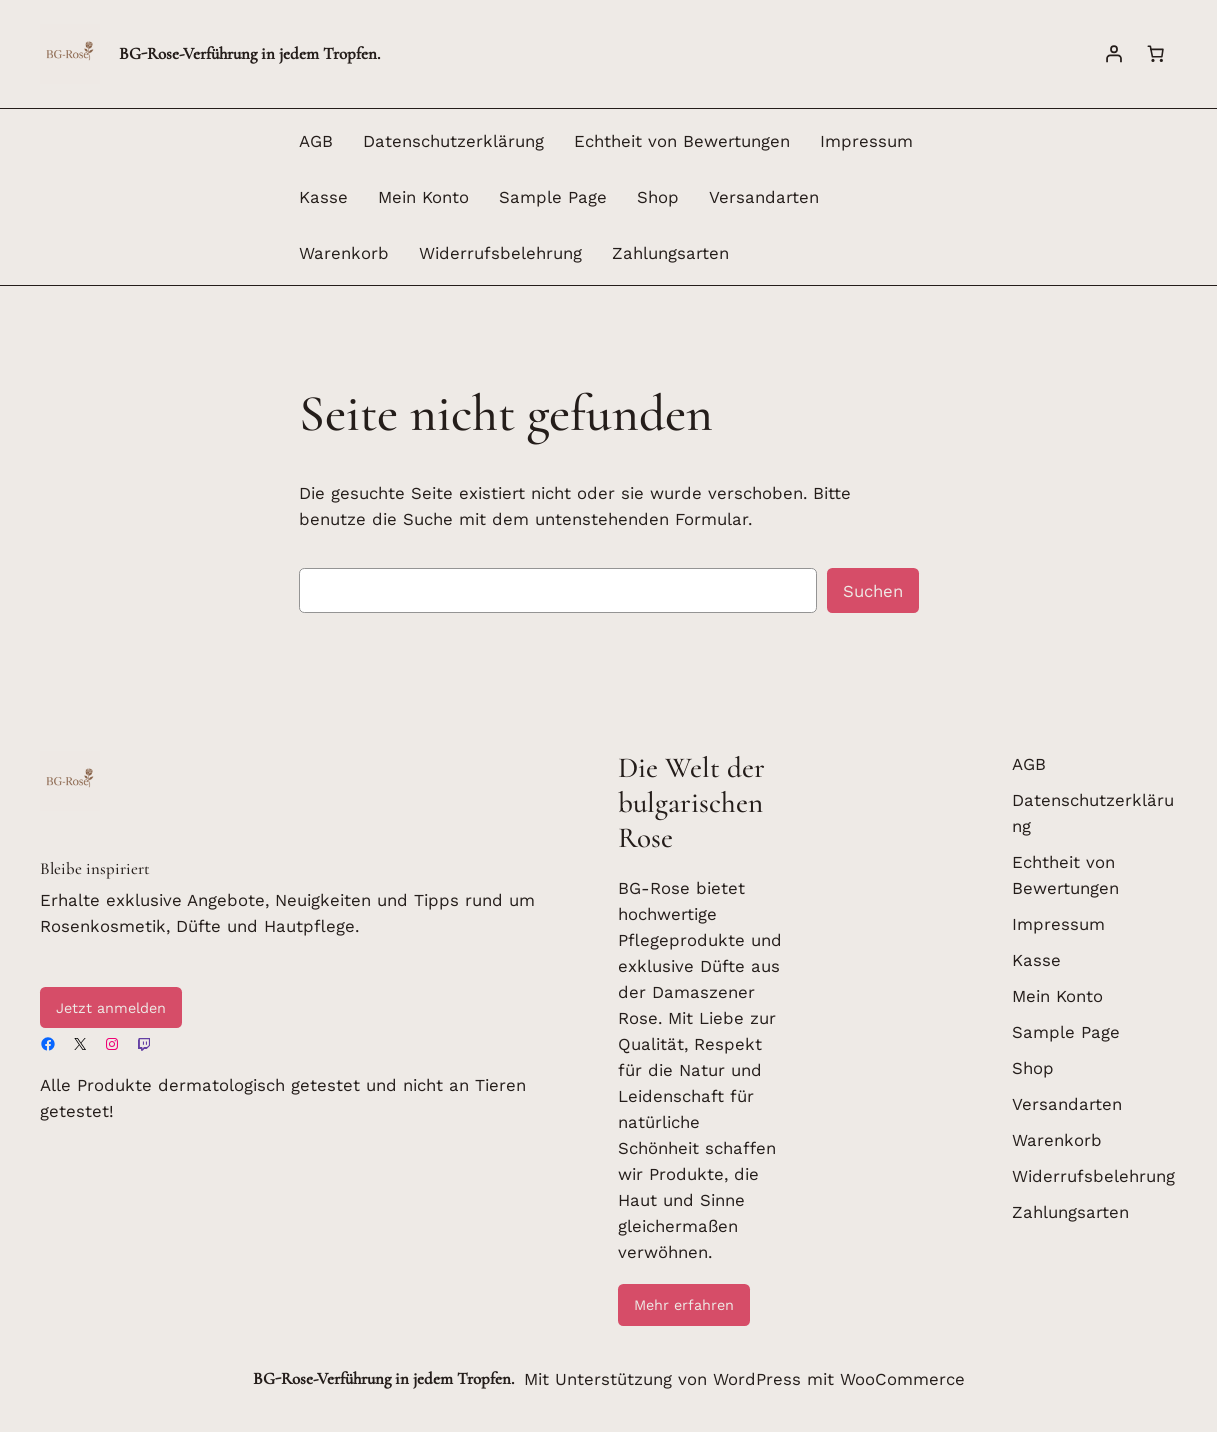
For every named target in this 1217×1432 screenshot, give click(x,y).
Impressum (866, 141)
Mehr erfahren (684, 1305)
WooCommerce (902, 1379)
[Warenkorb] (1156, 54)
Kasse (323, 197)
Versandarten (764, 197)
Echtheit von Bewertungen (682, 141)
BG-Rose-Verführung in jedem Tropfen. (249, 53)
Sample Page (553, 197)
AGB (316, 141)
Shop (658, 197)
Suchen (873, 591)
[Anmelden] (1114, 54)
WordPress (757, 1379)
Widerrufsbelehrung (500, 253)
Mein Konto (423, 197)
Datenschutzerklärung (453, 141)
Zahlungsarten (670, 253)
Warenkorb (344, 253)
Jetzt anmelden (111, 1008)
